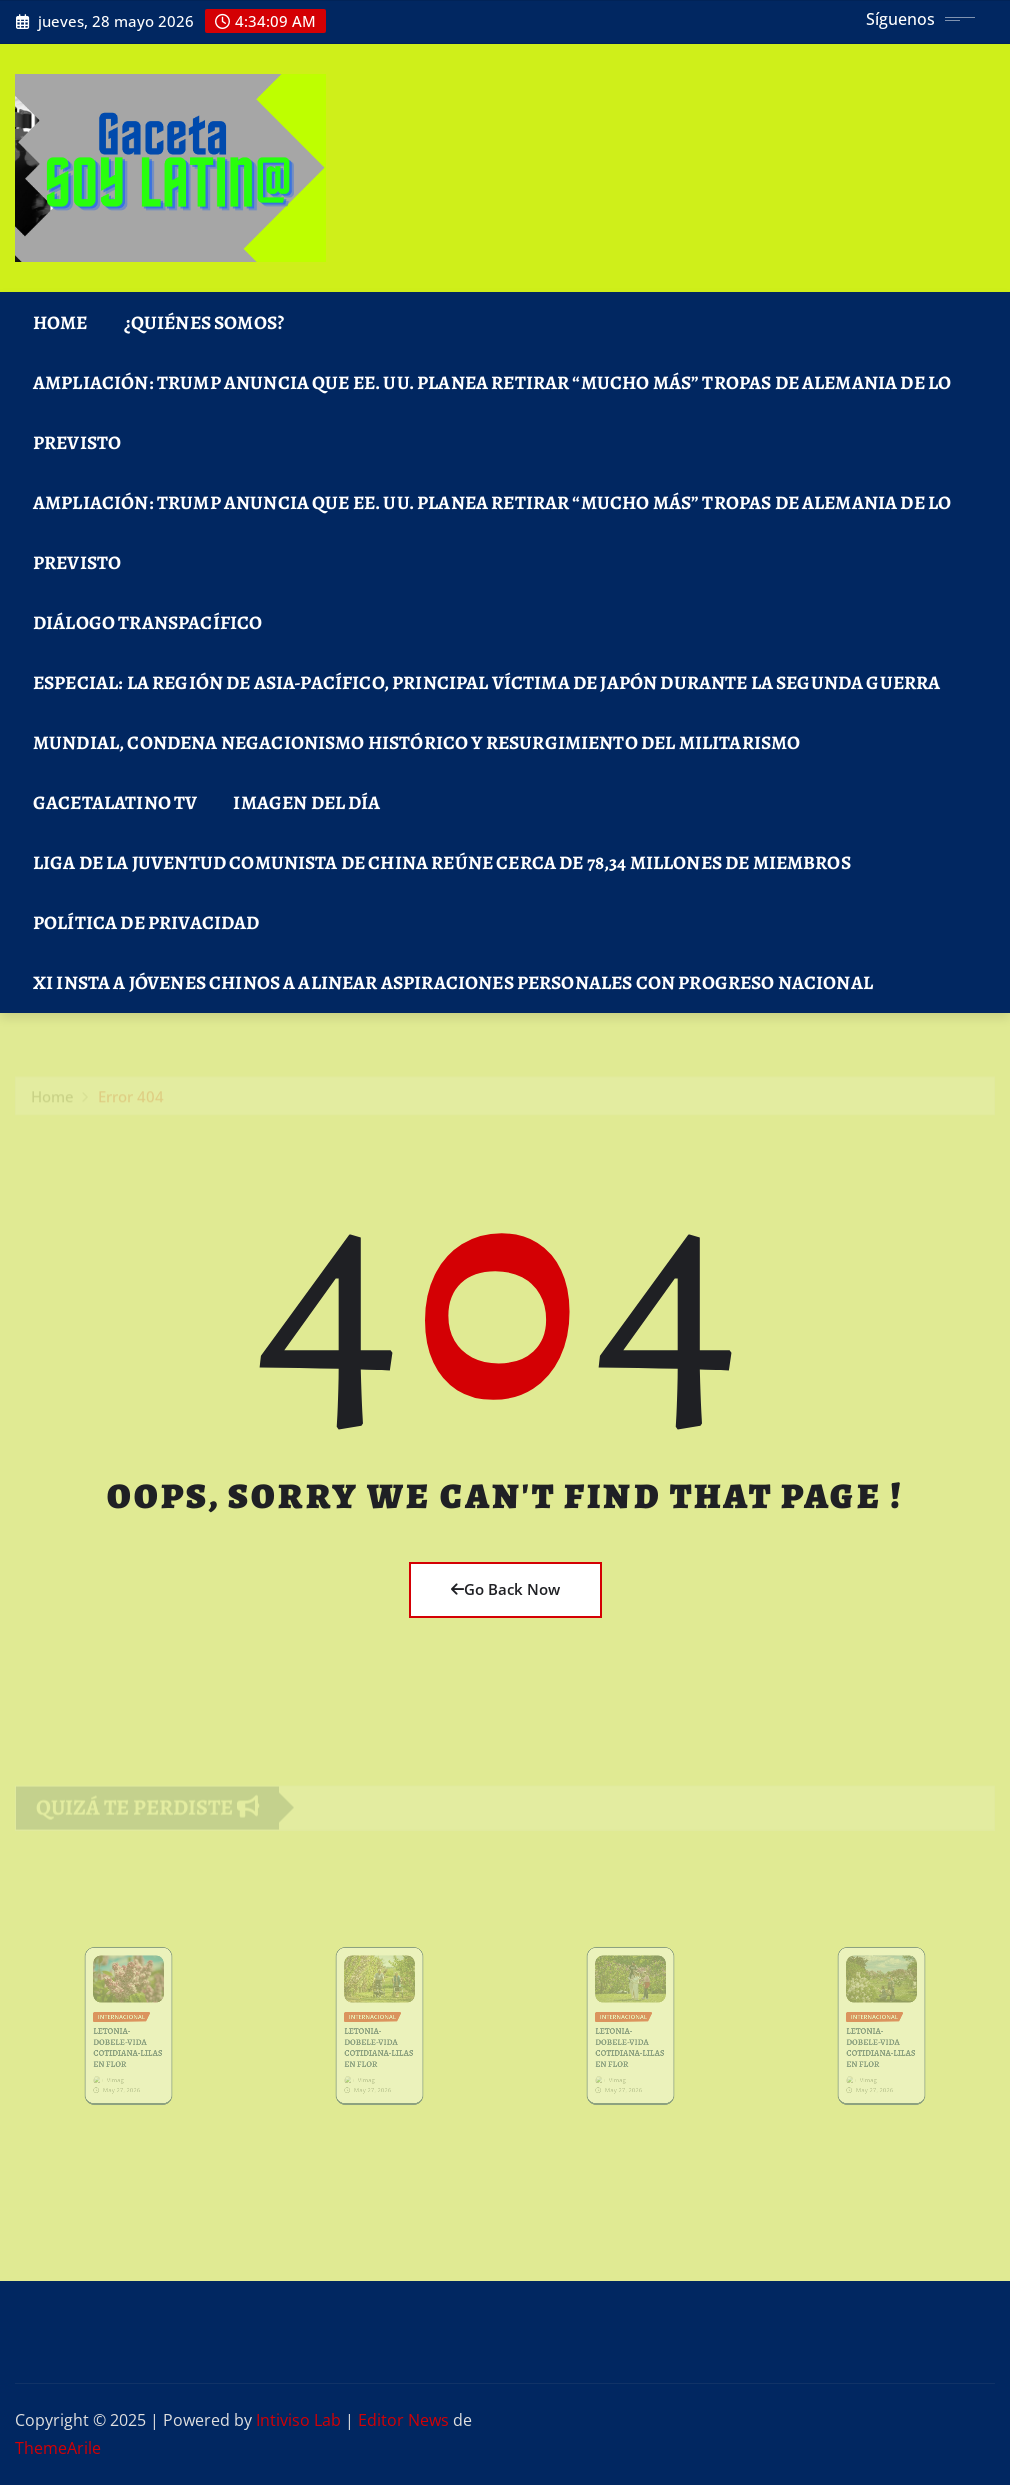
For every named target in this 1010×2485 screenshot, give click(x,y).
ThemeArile (58, 2448)
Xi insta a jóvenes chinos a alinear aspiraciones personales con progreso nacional (453, 982)
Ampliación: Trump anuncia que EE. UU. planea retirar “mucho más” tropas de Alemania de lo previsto (492, 412)
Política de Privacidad (146, 922)
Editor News (403, 2420)
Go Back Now (505, 1589)
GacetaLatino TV (115, 802)
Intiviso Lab (298, 2420)
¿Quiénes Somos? (204, 322)
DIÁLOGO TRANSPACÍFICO (147, 622)
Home (60, 322)
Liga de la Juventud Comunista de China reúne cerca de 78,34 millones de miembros (442, 862)
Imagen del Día (306, 802)
